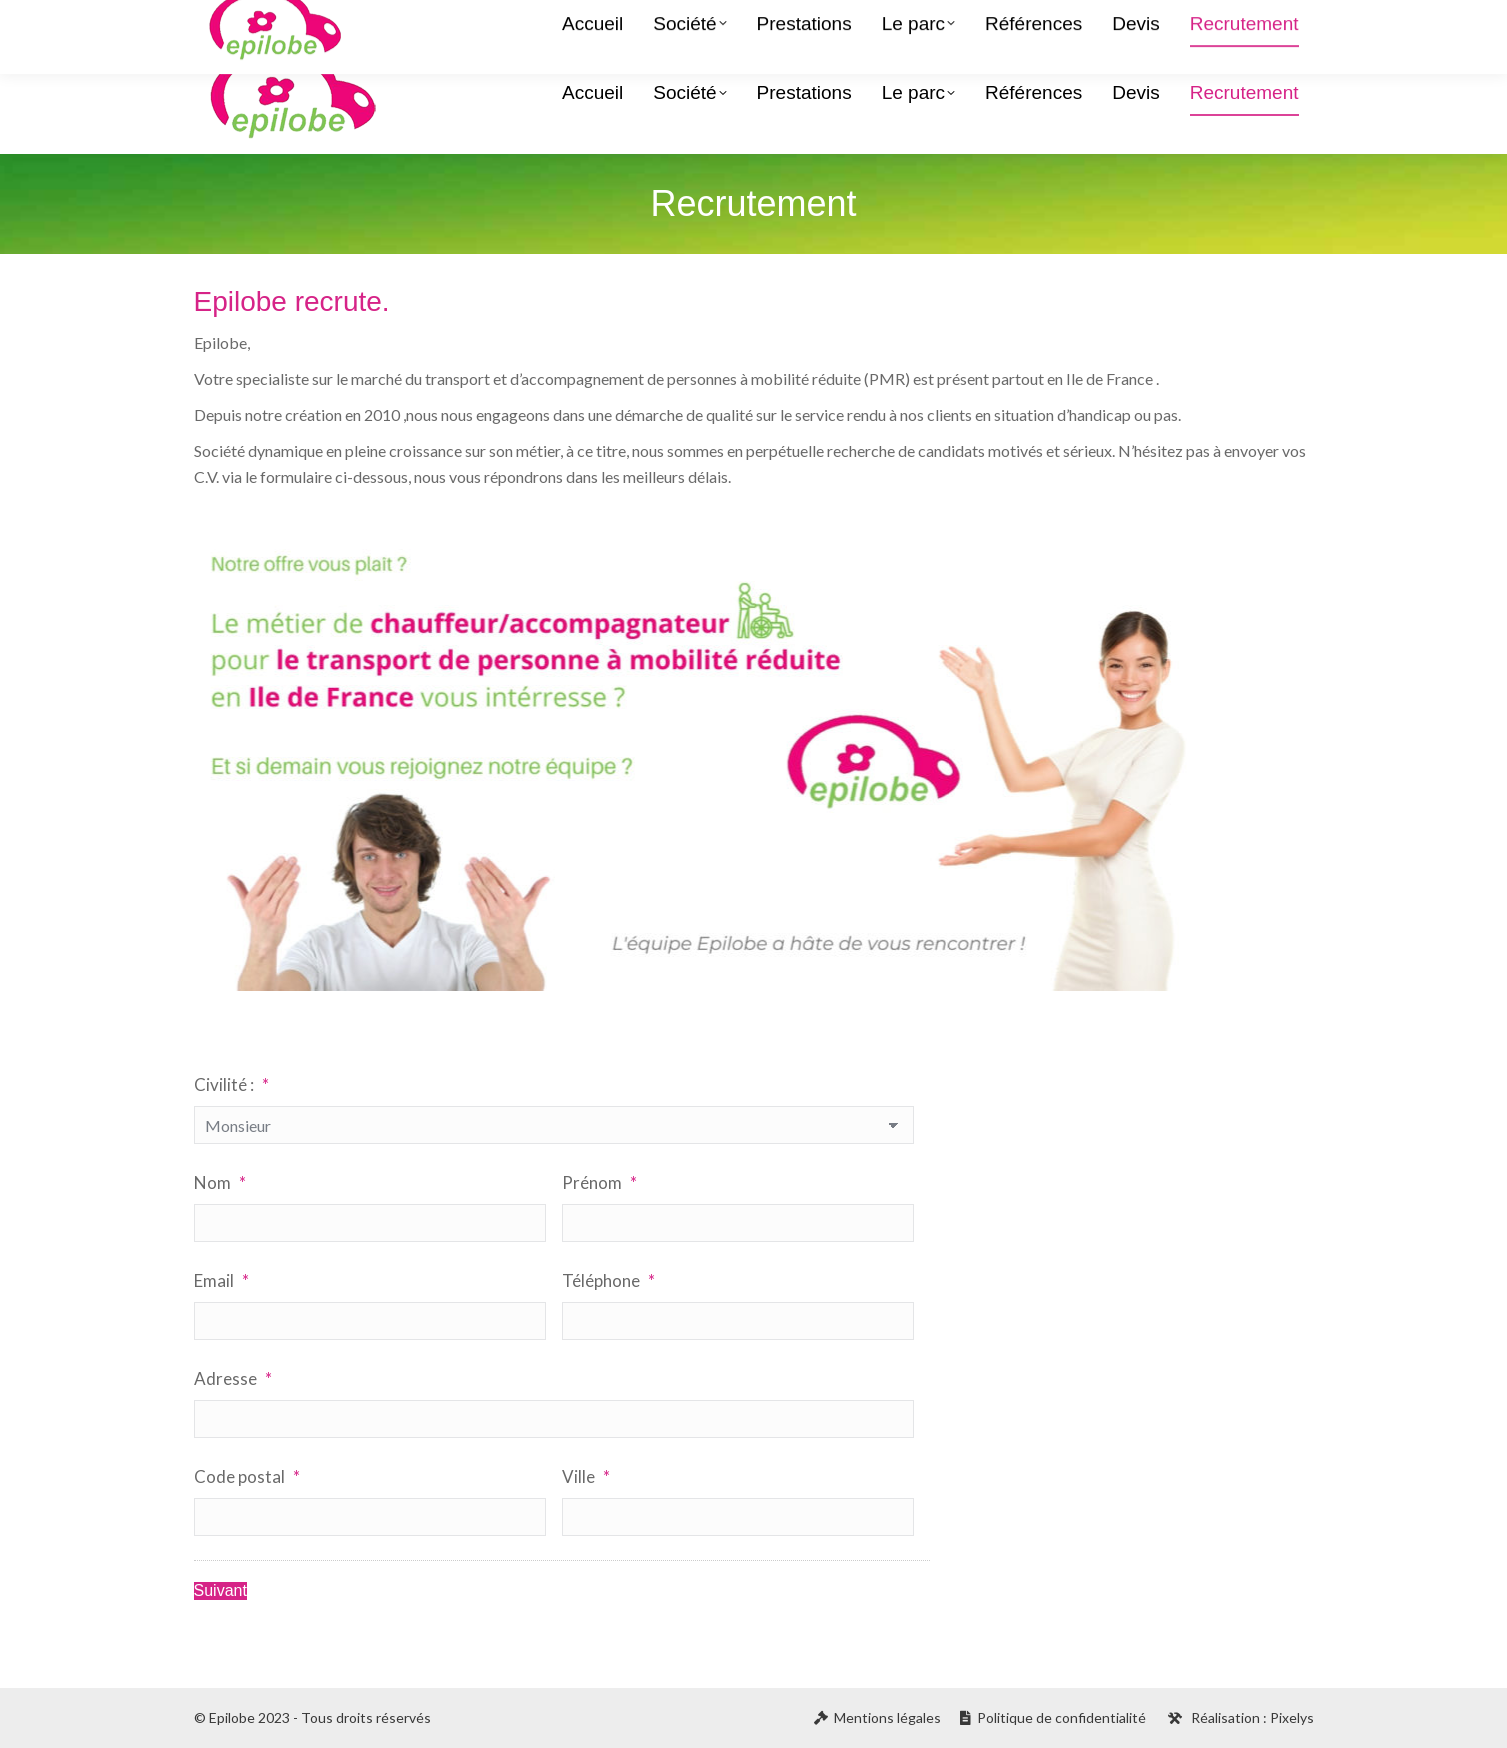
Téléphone (608, 1280)
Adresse (233, 1378)
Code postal (247, 1476)
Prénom (599, 1182)
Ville (586, 1476)
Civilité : (231, 1084)
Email (221, 1280)
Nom (220, 1182)
